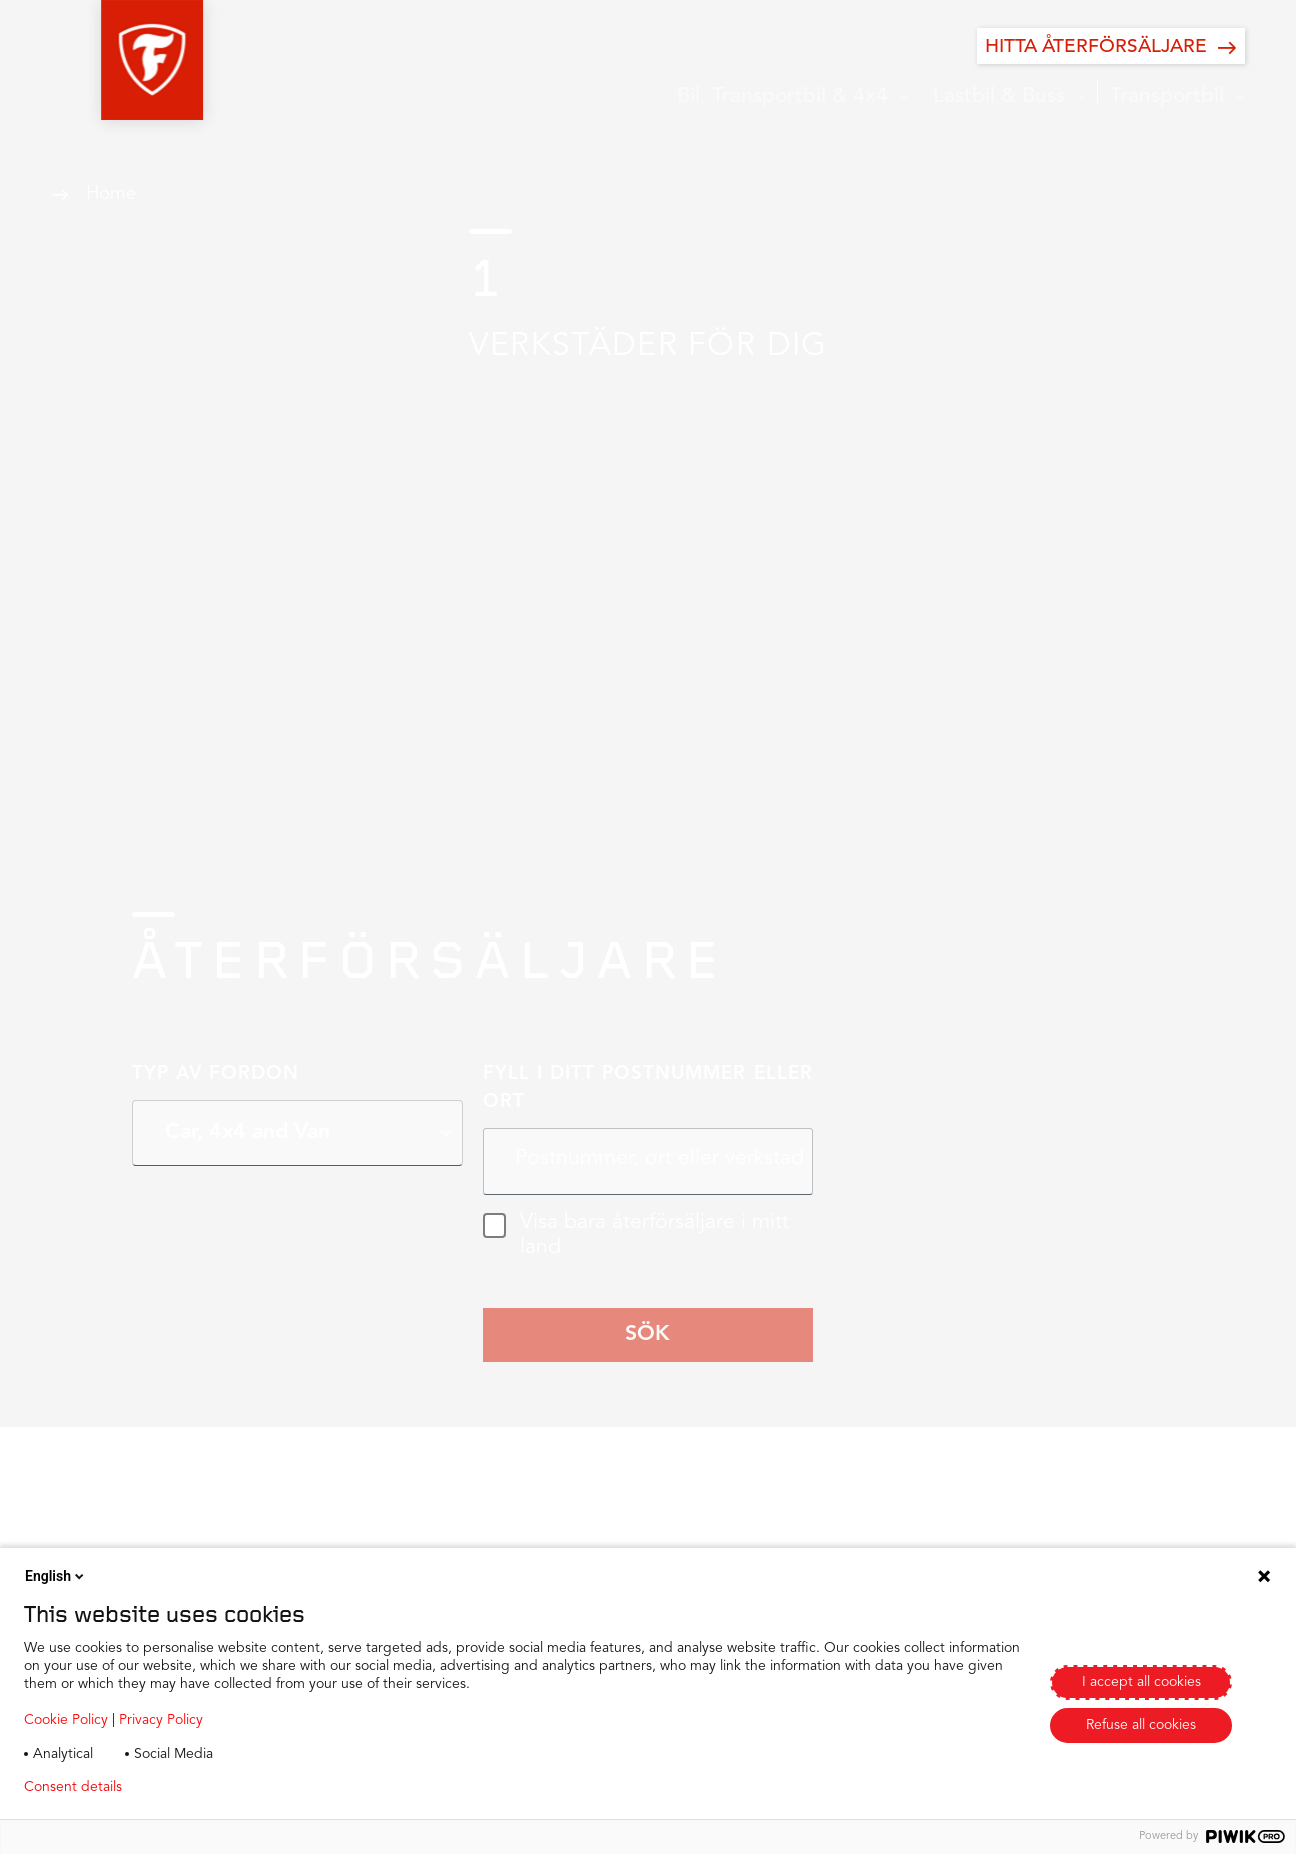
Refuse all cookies (1141, 1725)
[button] (102, 60)
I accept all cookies (1141, 1682)
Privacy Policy (161, 1720)
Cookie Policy (66, 1720)
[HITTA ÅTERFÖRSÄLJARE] (1111, 46)
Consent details (73, 1787)
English (56, 1576)
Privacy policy (196, 1787)
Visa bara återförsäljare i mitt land (636, 1236)
